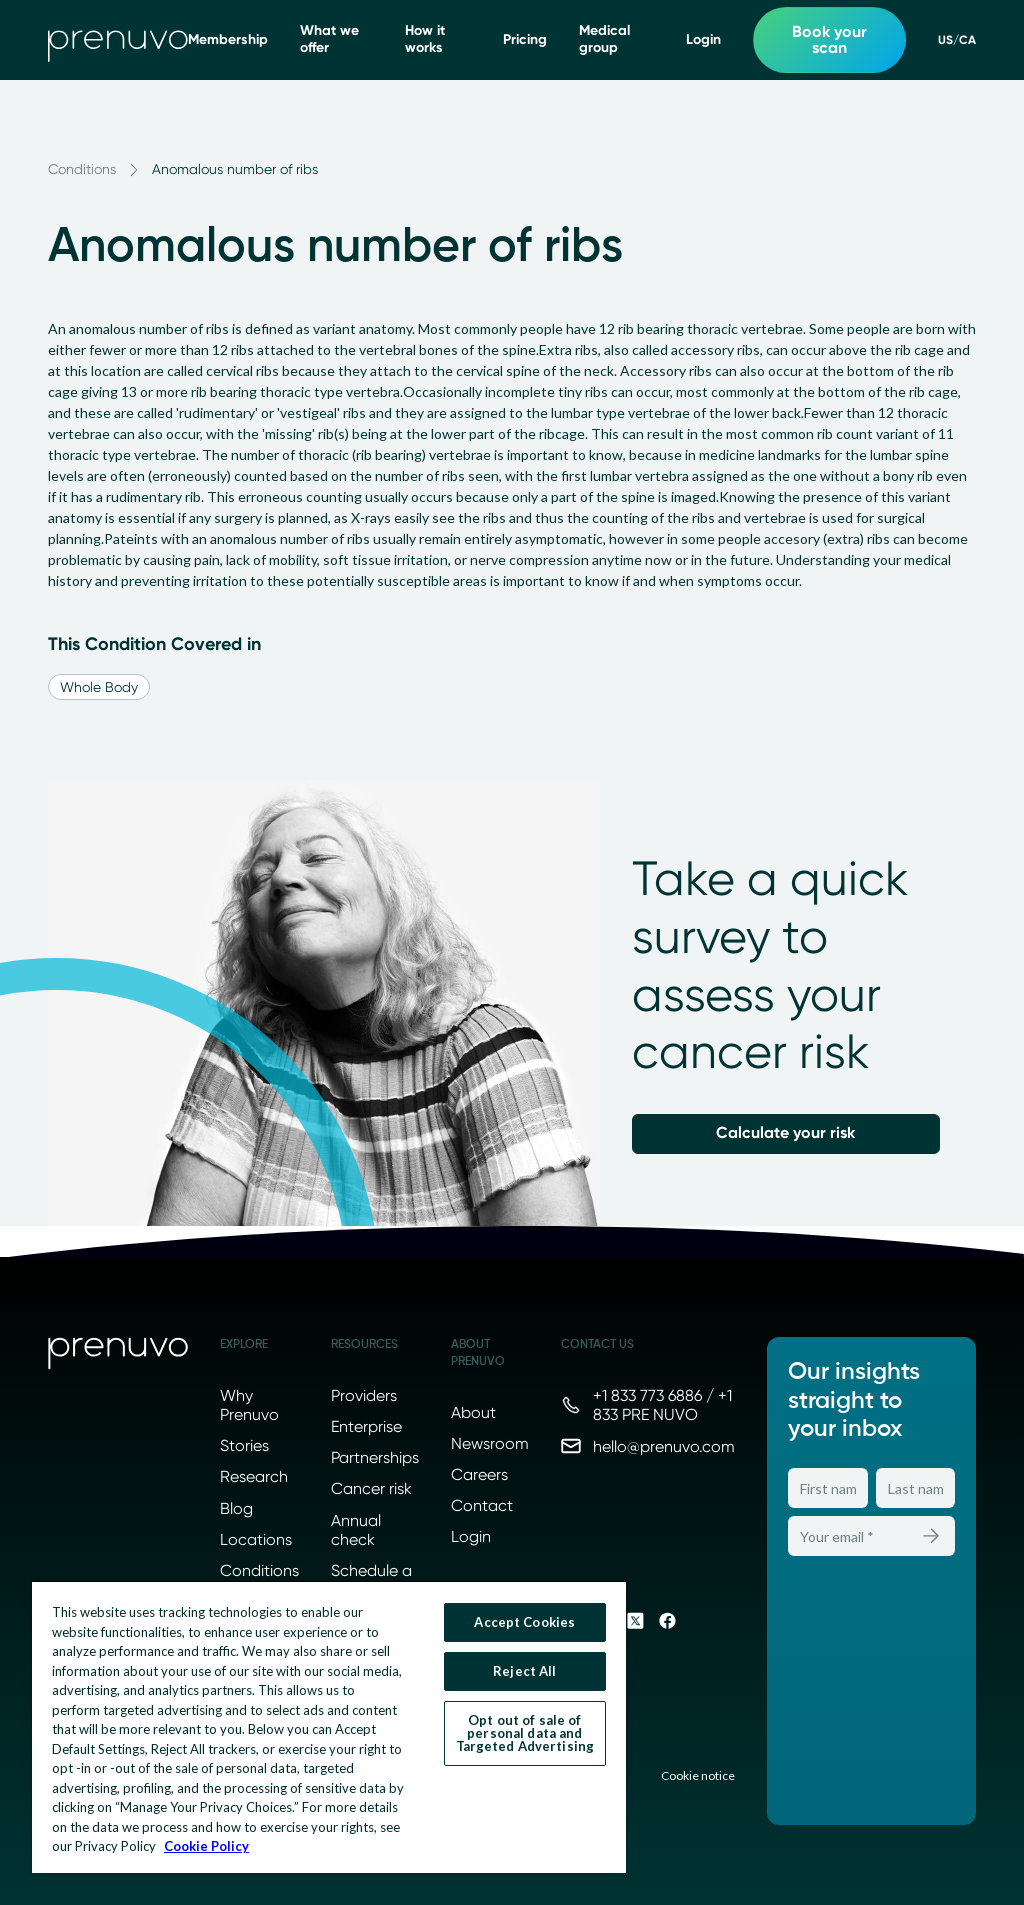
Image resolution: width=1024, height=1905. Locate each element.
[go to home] (118, 40)
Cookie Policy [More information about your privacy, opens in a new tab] (206, 1846)
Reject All (524, 1671)
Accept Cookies (524, 1622)
